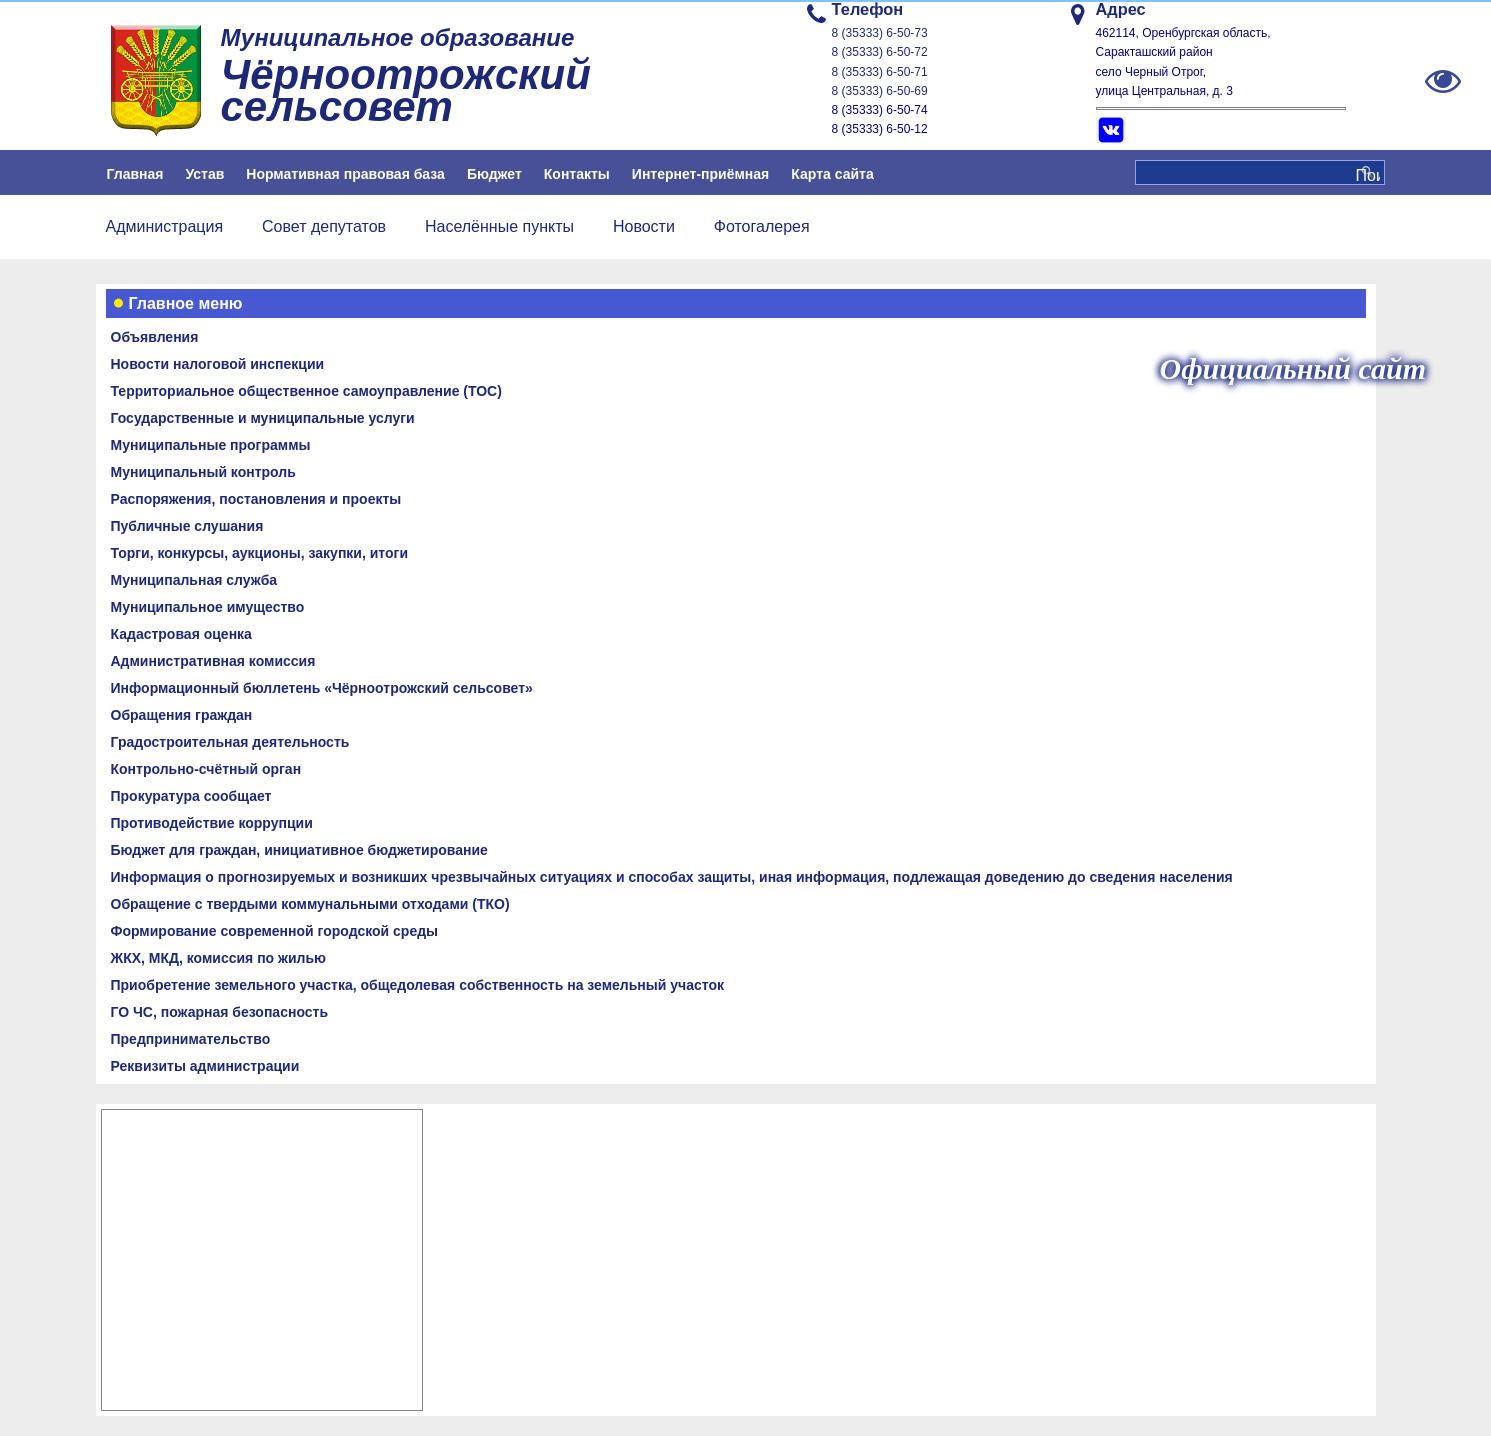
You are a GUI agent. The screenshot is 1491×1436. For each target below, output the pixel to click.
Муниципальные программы (211, 445)
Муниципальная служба (194, 580)
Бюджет (494, 174)
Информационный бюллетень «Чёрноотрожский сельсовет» (322, 688)
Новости (644, 226)
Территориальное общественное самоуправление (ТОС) (306, 391)
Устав (204, 174)
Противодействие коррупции (212, 823)
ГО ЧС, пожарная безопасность (220, 1012)
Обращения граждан (182, 715)
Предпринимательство (191, 1039)
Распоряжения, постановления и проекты (256, 499)
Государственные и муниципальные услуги (263, 418)
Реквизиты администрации (205, 1066)
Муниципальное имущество (208, 607)
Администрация (165, 226)
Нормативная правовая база (345, 174)
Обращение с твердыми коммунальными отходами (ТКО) (310, 904)
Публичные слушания (187, 526)
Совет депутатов (324, 226)
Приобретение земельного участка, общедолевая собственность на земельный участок (417, 985)
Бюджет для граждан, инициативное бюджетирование (299, 850)
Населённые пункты (499, 226)
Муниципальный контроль (203, 472)
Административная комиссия (213, 661)
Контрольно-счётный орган (206, 769)
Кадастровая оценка (181, 634)
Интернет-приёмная (700, 174)
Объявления (155, 337)
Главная (135, 174)
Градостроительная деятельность (230, 742)
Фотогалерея (762, 226)
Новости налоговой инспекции (218, 364)
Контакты (577, 174)
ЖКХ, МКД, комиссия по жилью (219, 958)
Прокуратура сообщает (191, 796)
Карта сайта (832, 174)
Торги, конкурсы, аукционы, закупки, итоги (260, 553)
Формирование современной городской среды (275, 931)
